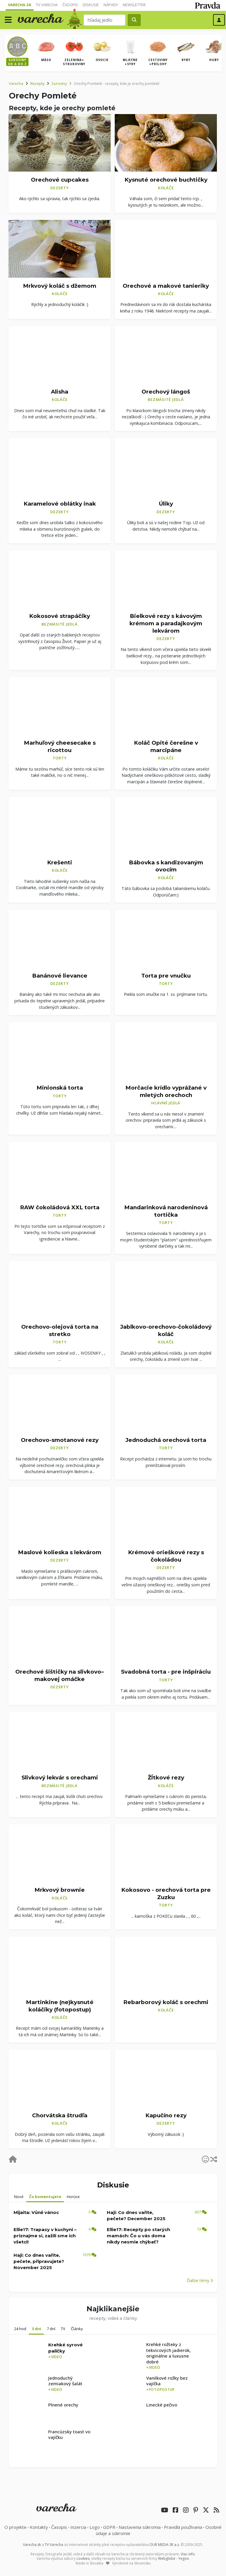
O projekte (15, 2527)
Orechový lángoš (166, 391)
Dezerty (59, 187)
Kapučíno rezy (166, 2115)
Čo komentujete (45, 2196)
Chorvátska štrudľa (59, 2115)
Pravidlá (183, 2527)
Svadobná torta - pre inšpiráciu (166, 1671)
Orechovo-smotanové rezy (60, 1440)
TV (63, 2328)
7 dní (51, 2328)
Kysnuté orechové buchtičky (165, 179)
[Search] (105, 20)
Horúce (73, 2196)
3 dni (36, 2328)
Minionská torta (59, 1087)
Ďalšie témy (200, 2280)
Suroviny (59, 83)
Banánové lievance (59, 975)
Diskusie (91, 4)
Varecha (16, 83)
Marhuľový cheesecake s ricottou (60, 746)
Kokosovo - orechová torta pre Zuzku (166, 1893)
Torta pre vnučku (166, 975)
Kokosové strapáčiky (59, 616)
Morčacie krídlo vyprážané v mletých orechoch (166, 1091)
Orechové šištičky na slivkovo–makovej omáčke (59, 1675)
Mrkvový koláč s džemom (59, 285)
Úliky (166, 503)
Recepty (37, 83)
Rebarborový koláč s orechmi (165, 2002)
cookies (83, 2558)
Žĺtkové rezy (166, 1777)
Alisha (59, 391)
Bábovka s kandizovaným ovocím (166, 866)
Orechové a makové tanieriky (166, 285)
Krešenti (59, 862)
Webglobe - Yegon (173, 2558)
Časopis (70, 4)
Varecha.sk (19, 4)
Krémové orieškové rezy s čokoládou (166, 1556)
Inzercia (78, 2527)
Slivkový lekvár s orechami (59, 1777)
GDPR (109, 2527)
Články (77, 2328)
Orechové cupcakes (60, 179)
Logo (94, 2527)
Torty (60, 758)
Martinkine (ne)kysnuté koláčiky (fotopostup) (60, 2006)
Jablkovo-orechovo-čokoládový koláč (166, 1330)
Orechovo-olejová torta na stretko (59, 1330)
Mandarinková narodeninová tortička (166, 1211)
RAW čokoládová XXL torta (59, 1207)
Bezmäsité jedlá (166, 399)
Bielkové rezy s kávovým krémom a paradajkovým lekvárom (165, 623)
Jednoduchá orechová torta (165, 1440)
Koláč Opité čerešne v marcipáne (166, 746)
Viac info (188, 2554)
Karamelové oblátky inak (60, 503)
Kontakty (39, 2527)
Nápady (111, 4)
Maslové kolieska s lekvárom (59, 1552)
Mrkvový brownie (59, 1889)
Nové (19, 2196)
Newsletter (134, 4)
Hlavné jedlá (165, 1103)
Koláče (166, 187)
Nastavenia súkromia (140, 2527)
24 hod (20, 2328)
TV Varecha (47, 4)
